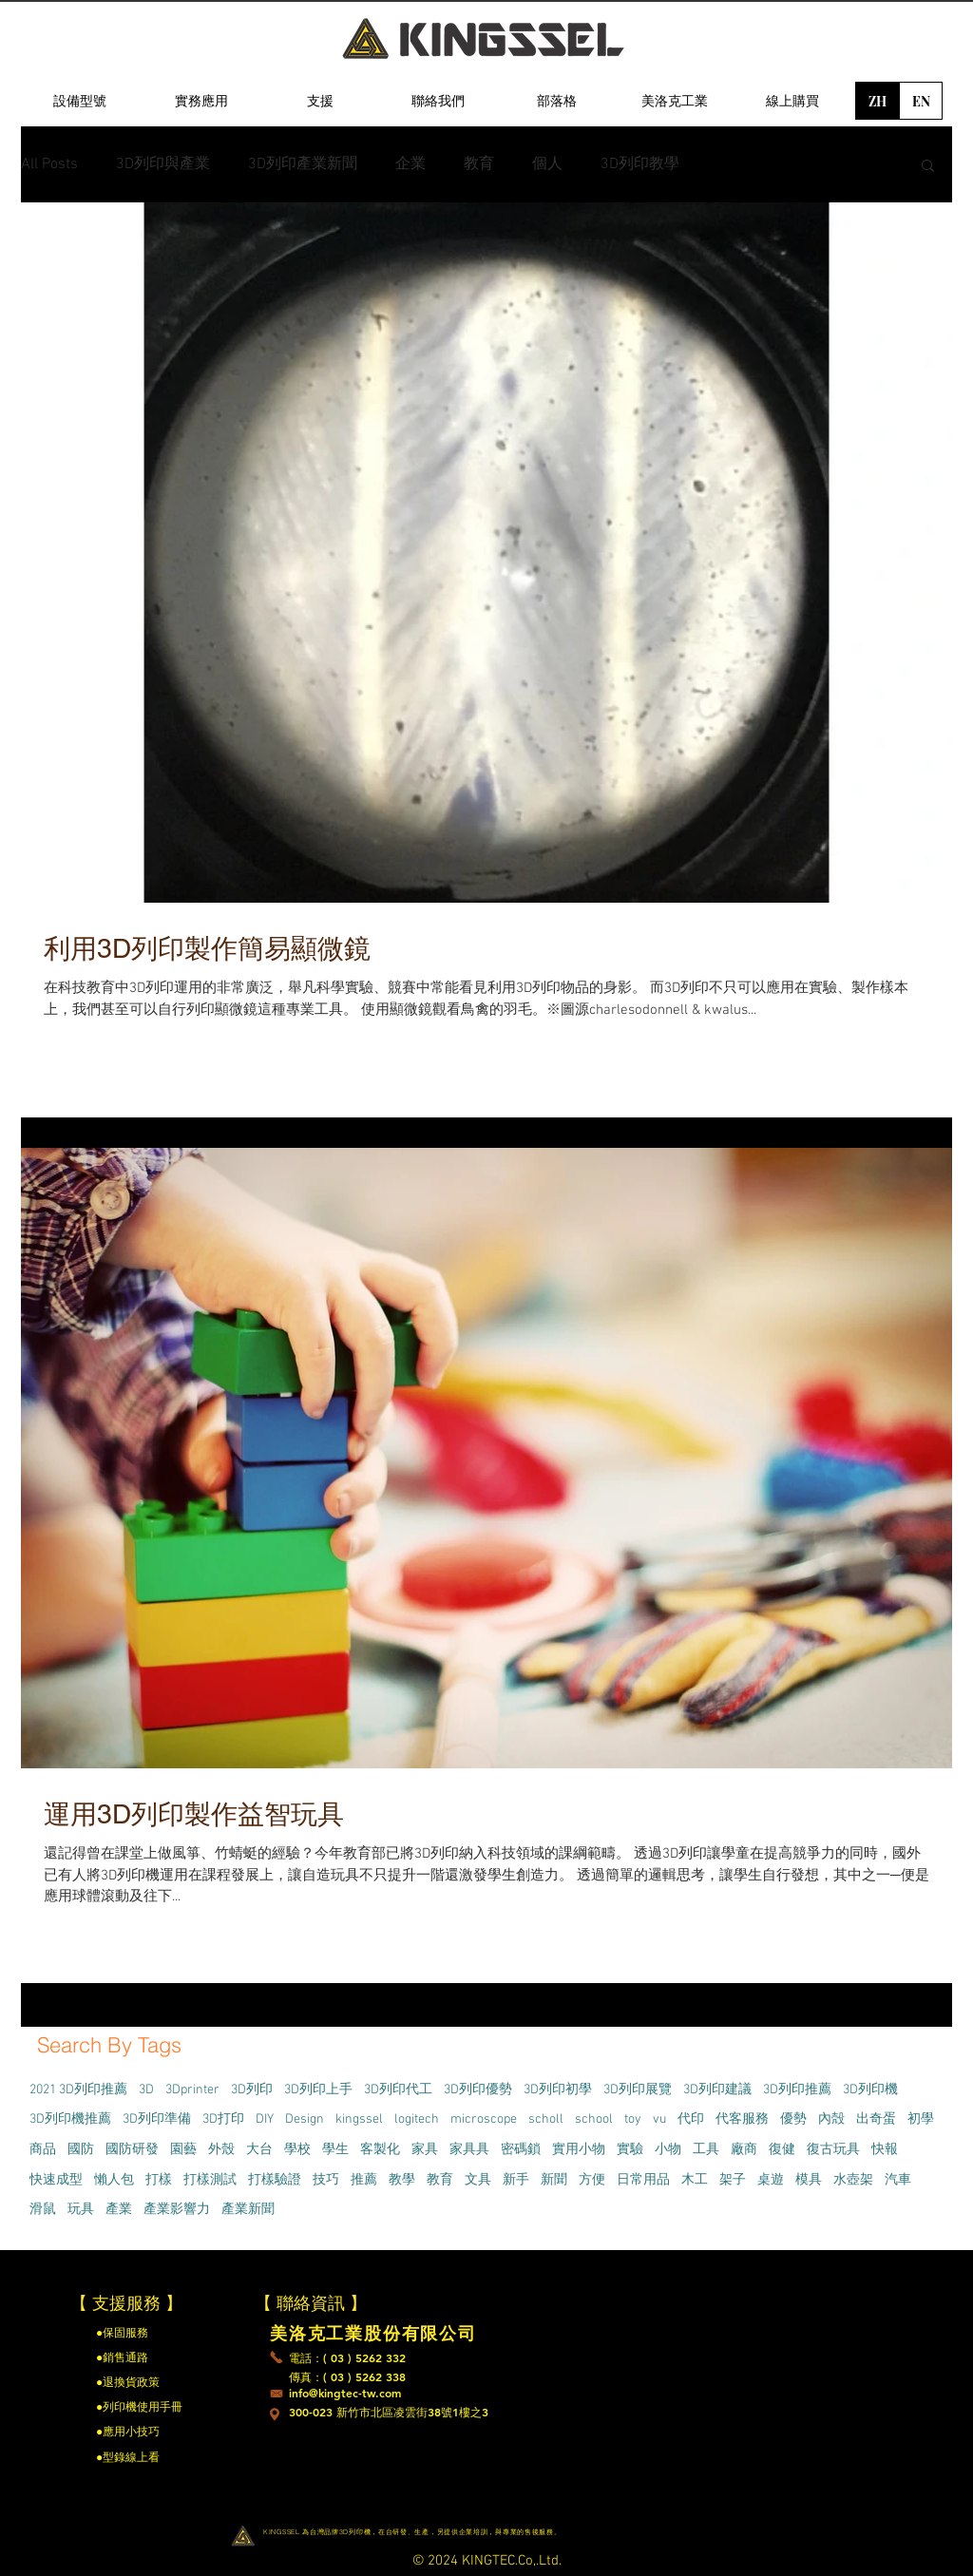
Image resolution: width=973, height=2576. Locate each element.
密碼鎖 (521, 2150)
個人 (547, 164)
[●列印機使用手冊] (139, 2406)
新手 (516, 2180)
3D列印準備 (157, 2119)
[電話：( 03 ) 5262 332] (347, 2358)
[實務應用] (201, 101)
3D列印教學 (640, 164)
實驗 (630, 2150)
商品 (42, 2150)
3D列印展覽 (637, 2090)
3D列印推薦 (797, 2090)
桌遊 (770, 2180)
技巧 (326, 2180)
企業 (410, 164)
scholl (545, 2119)
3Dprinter (192, 2090)
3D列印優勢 (478, 2090)
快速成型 (56, 2180)
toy (632, 2119)
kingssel (359, 2119)
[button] (928, 167)
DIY (265, 2119)
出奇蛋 (876, 2119)
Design (304, 2119)
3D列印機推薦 (70, 2119)
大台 (259, 2150)
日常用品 (643, 2180)
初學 (920, 2119)
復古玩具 (833, 2150)
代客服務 (742, 2119)
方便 (592, 2180)
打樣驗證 (274, 2180)
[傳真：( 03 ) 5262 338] (349, 2377)
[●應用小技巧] (146, 2431)
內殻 (831, 2119)
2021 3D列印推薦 (78, 2090)
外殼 (221, 2150)
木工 (694, 2180)
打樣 (158, 2180)
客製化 (380, 2150)
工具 (706, 2150)
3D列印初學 (558, 2090)
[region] (80, 191)
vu (659, 2119)
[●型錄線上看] (146, 2457)
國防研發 (132, 2150)
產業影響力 (176, 2210)
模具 (808, 2180)
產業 (118, 2210)
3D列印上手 (318, 2090)
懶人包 (114, 2180)
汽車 (898, 2180)
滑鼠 (42, 2210)
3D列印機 (870, 2090)
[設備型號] (80, 101)
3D (146, 2090)
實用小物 (578, 2150)
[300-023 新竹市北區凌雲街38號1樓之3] (481, 2412)
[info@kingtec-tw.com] (348, 2393)
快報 (884, 2150)
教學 (402, 2180)
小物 (668, 2150)
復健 (782, 2150)
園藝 (183, 2150)
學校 (297, 2150)
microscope (483, 2119)
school (594, 2119)
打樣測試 (210, 2180)
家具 (424, 2150)
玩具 (80, 2210)
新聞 (554, 2180)
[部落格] (557, 101)
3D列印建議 (717, 2090)
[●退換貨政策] (149, 2382)
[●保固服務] (146, 2332)
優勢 (793, 2119)
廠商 (744, 2150)
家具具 (469, 2150)
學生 (335, 2150)
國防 (80, 2150)
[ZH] (877, 101)
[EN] (921, 101)
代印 (690, 2119)
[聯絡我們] (438, 101)
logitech (416, 2119)
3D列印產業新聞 (302, 164)
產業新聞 (248, 2210)
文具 (478, 2180)
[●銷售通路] (146, 2357)
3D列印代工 (398, 2090)
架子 (732, 2180)
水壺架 (853, 2180)
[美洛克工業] (674, 101)
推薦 (364, 2180)
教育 (479, 164)
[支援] (320, 101)
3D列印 (252, 2090)
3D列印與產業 (163, 164)
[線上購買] (792, 101)
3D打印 (223, 2119)
